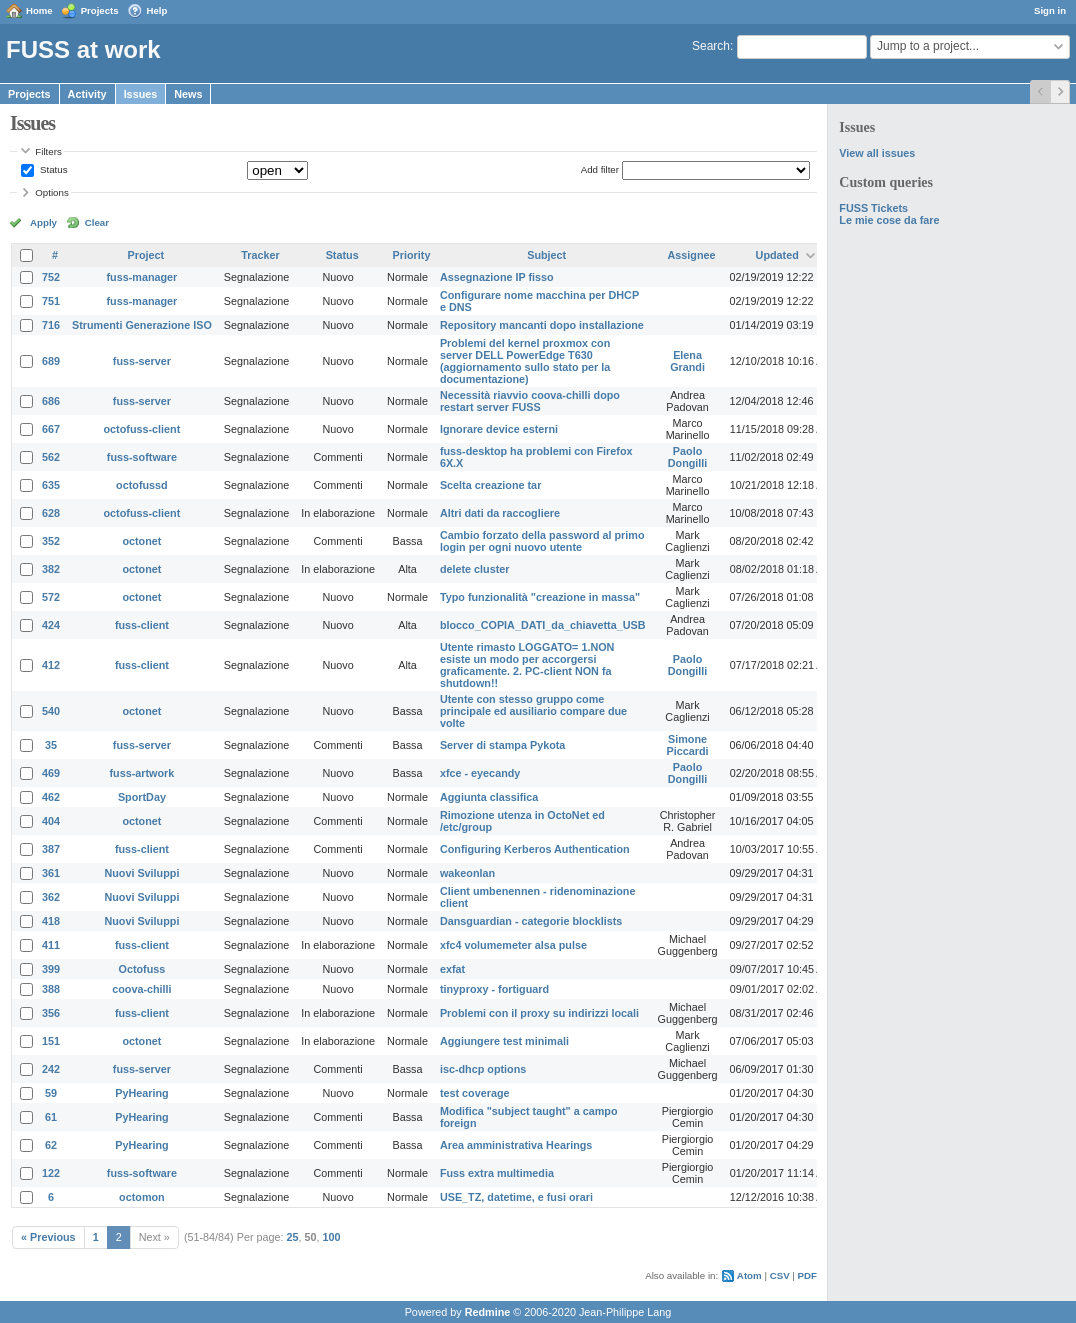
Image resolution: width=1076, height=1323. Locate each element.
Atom (749, 1275)
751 (51, 301)
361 (51, 873)
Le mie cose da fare (889, 220)
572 (51, 597)
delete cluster (475, 569)
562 (51, 457)
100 (332, 1237)
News (188, 94)
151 (51, 1041)
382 (51, 569)
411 (51, 945)
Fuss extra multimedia (497, 1173)
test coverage (475, 1093)
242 (51, 1069)
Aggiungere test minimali (504, 1041)
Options (52, 192)
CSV (780, 1275)
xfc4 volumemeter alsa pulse (513, 945)
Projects (100, 10)
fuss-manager (142, 277)
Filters (48, 151)
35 (51, 745)
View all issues (877, 153)
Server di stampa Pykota (502, 745)
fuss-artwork (142, 773)
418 (51, 921)
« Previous (48, 1237)
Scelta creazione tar (490, 485)
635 (51, 485)
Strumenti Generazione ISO (142, 325)
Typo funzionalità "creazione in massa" (540, 597)
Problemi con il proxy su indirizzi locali (539, 1013)
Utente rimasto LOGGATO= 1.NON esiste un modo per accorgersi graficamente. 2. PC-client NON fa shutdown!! (527, 665)
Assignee (692, 255)
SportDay (142, 797)
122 (51, 1173)
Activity (87, 94)
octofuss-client (142, 429)
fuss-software (142, 457)
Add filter (600, 169)
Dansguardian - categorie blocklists (531, 921)
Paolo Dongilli (688, 457)
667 (51, 429)
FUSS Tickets (873, 208)
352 (51, 541)
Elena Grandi (687, 361)
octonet (141, 541)
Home (39, 10)
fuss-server (142, 361)
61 (51, 1117)
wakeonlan (467, 873)
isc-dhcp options (483, 1069)
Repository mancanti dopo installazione (542, 325)
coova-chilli (141, 989)
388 (51, 989)
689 (51, 361)
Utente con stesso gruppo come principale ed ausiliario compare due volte (533, 711)
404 (51, 821)
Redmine (488, 1312)
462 (51, 797)
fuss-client (142, 625)
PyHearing (141, 1093)
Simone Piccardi (688, 745)
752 (51, 277)
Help (157, 10)
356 (51, 1013)
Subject (546, 255)
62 (51, 1145)
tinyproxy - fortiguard (494, 989)
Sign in (1050, 10)
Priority (412, 255)
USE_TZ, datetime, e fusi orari (516, 1197)
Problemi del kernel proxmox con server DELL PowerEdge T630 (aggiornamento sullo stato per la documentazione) (525, 361)
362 (51, 897)
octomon (142, 1197)
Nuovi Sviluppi (141, 873)
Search (711, 46)
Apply (43, 222)
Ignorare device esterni (499, 429)
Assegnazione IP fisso (497, 277)
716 (51, 325)
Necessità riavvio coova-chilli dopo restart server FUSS (530, 401)
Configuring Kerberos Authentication (535, 849)
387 (51, 849)
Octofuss (142, 969)
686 (51, 401)
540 (51, 711)
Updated (777, 255)
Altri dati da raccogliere (500, 513)
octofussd (142, 485)
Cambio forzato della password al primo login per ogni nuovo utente (542, 541)
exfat (452, 969)
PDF (807, 1275)
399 (51, 969)
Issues (141, 94)
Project (146, 255)
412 (51, 665)
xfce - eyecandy (480, 773)
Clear (97, 222)
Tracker (260, 255)
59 (51, 1093)
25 (293, 1237)
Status (52, 169)
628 (51, 513)
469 (51, 773)
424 (51, 625)
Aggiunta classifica (489, 797)
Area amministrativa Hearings (516, 1145)
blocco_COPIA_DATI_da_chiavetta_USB (543, 625)
